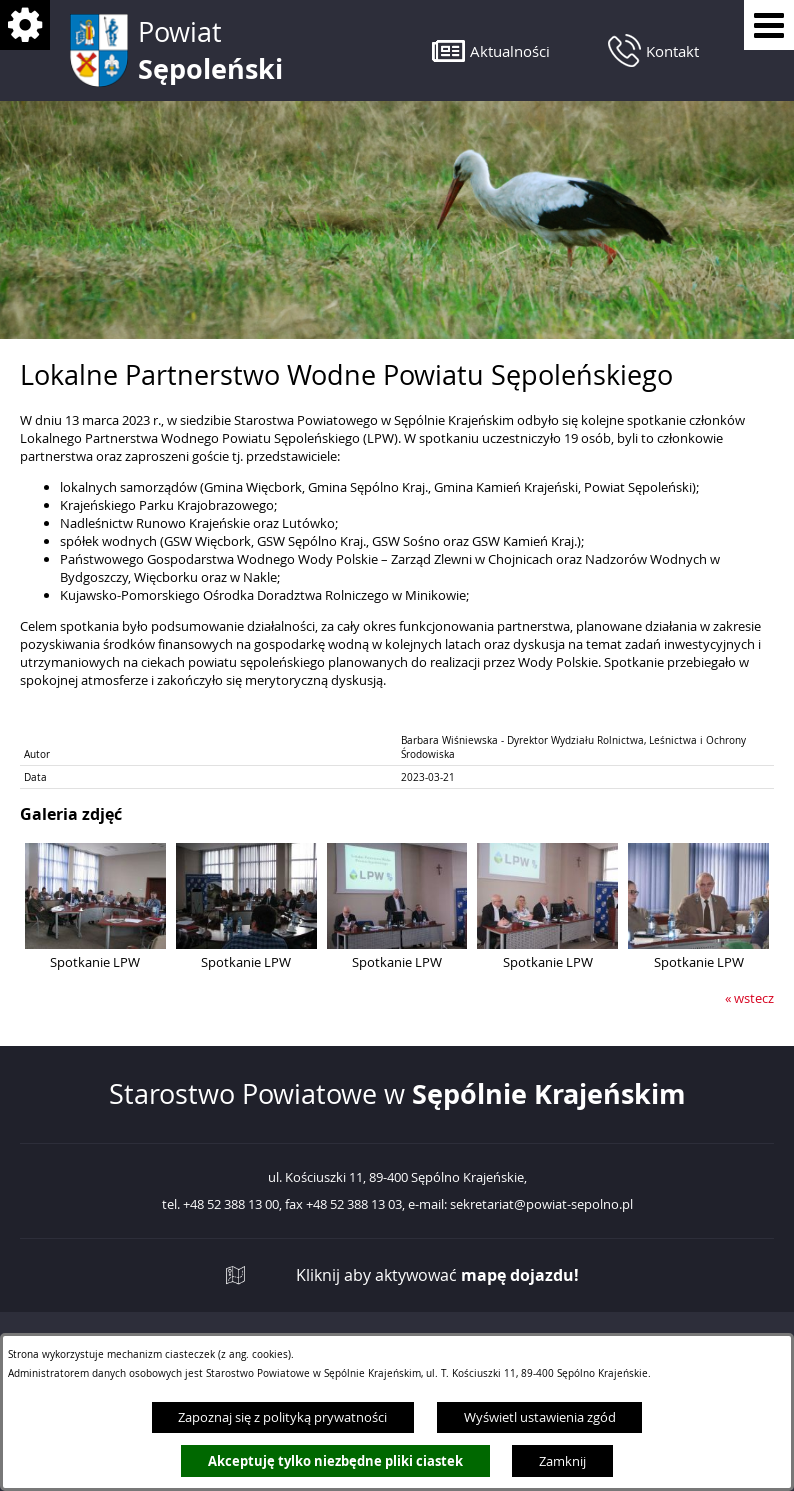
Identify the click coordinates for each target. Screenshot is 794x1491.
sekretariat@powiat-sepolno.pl (541, 1205)
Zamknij (562, 1461)
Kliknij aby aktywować (437, 1275)
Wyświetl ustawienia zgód (540, 1417)
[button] (491, 50)
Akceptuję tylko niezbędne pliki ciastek (335, 1461)
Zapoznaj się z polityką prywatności (282, 1417)
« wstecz (749, 998)
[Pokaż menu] (769, 25)
